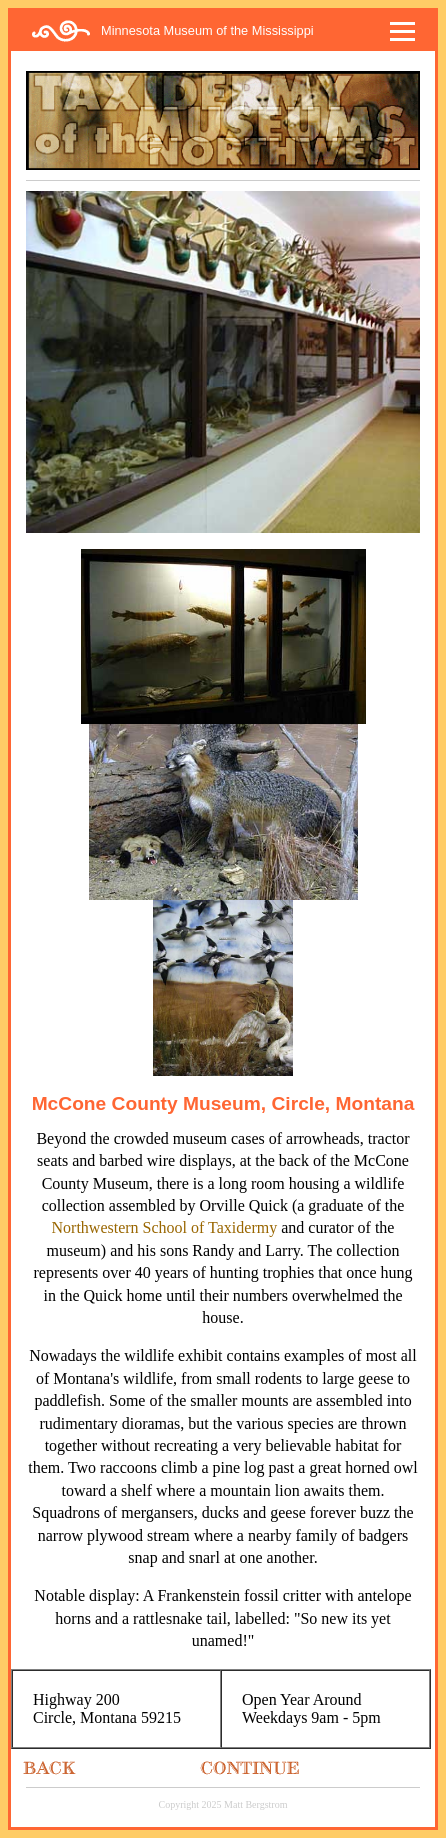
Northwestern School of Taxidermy (165, 1227)
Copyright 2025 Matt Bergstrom (223, 1804)
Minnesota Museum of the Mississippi (207, 30)
